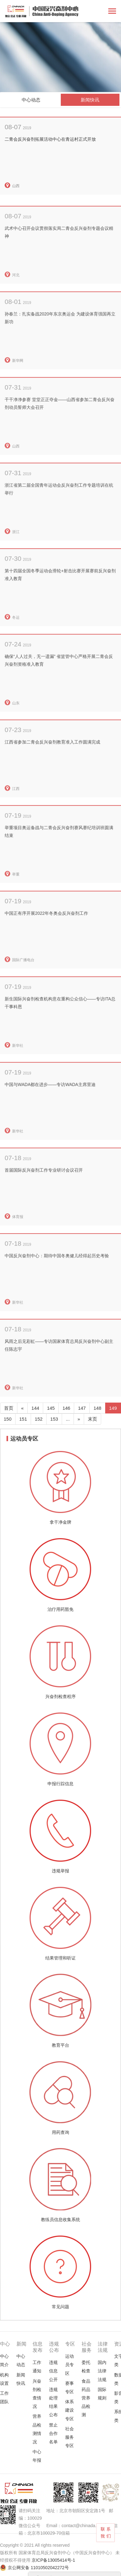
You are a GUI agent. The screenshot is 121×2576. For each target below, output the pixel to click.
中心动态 (31, 99)
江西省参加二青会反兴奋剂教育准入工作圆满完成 (52, 767)
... (68, 1419)
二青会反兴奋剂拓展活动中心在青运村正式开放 (50, 139)
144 (35, 1408)
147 (82, 1408)
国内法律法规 (102, 2371)
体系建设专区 (69, 2410)
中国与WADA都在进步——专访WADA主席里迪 (50, 1109)
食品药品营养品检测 (86, 2398)
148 (97, 1408)
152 (39, 1419)
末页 (92, 1419)
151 (23, 1419)
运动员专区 (69, 2364)
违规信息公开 (53, 2371)
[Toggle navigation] (112, 11)
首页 (8, 1408)
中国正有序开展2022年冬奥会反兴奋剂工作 (46, 938)
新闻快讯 (90, 99)
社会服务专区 (69, 2437)
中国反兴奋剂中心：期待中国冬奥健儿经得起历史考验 (57, 1281)
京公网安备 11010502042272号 (38, 2567)
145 (51, 1408)
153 (54, 1419)
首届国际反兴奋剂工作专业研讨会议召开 (44, 1195)
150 (7, 1419)
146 (66, 1408)
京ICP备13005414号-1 (53, 2560)
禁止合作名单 (53, 2433)
